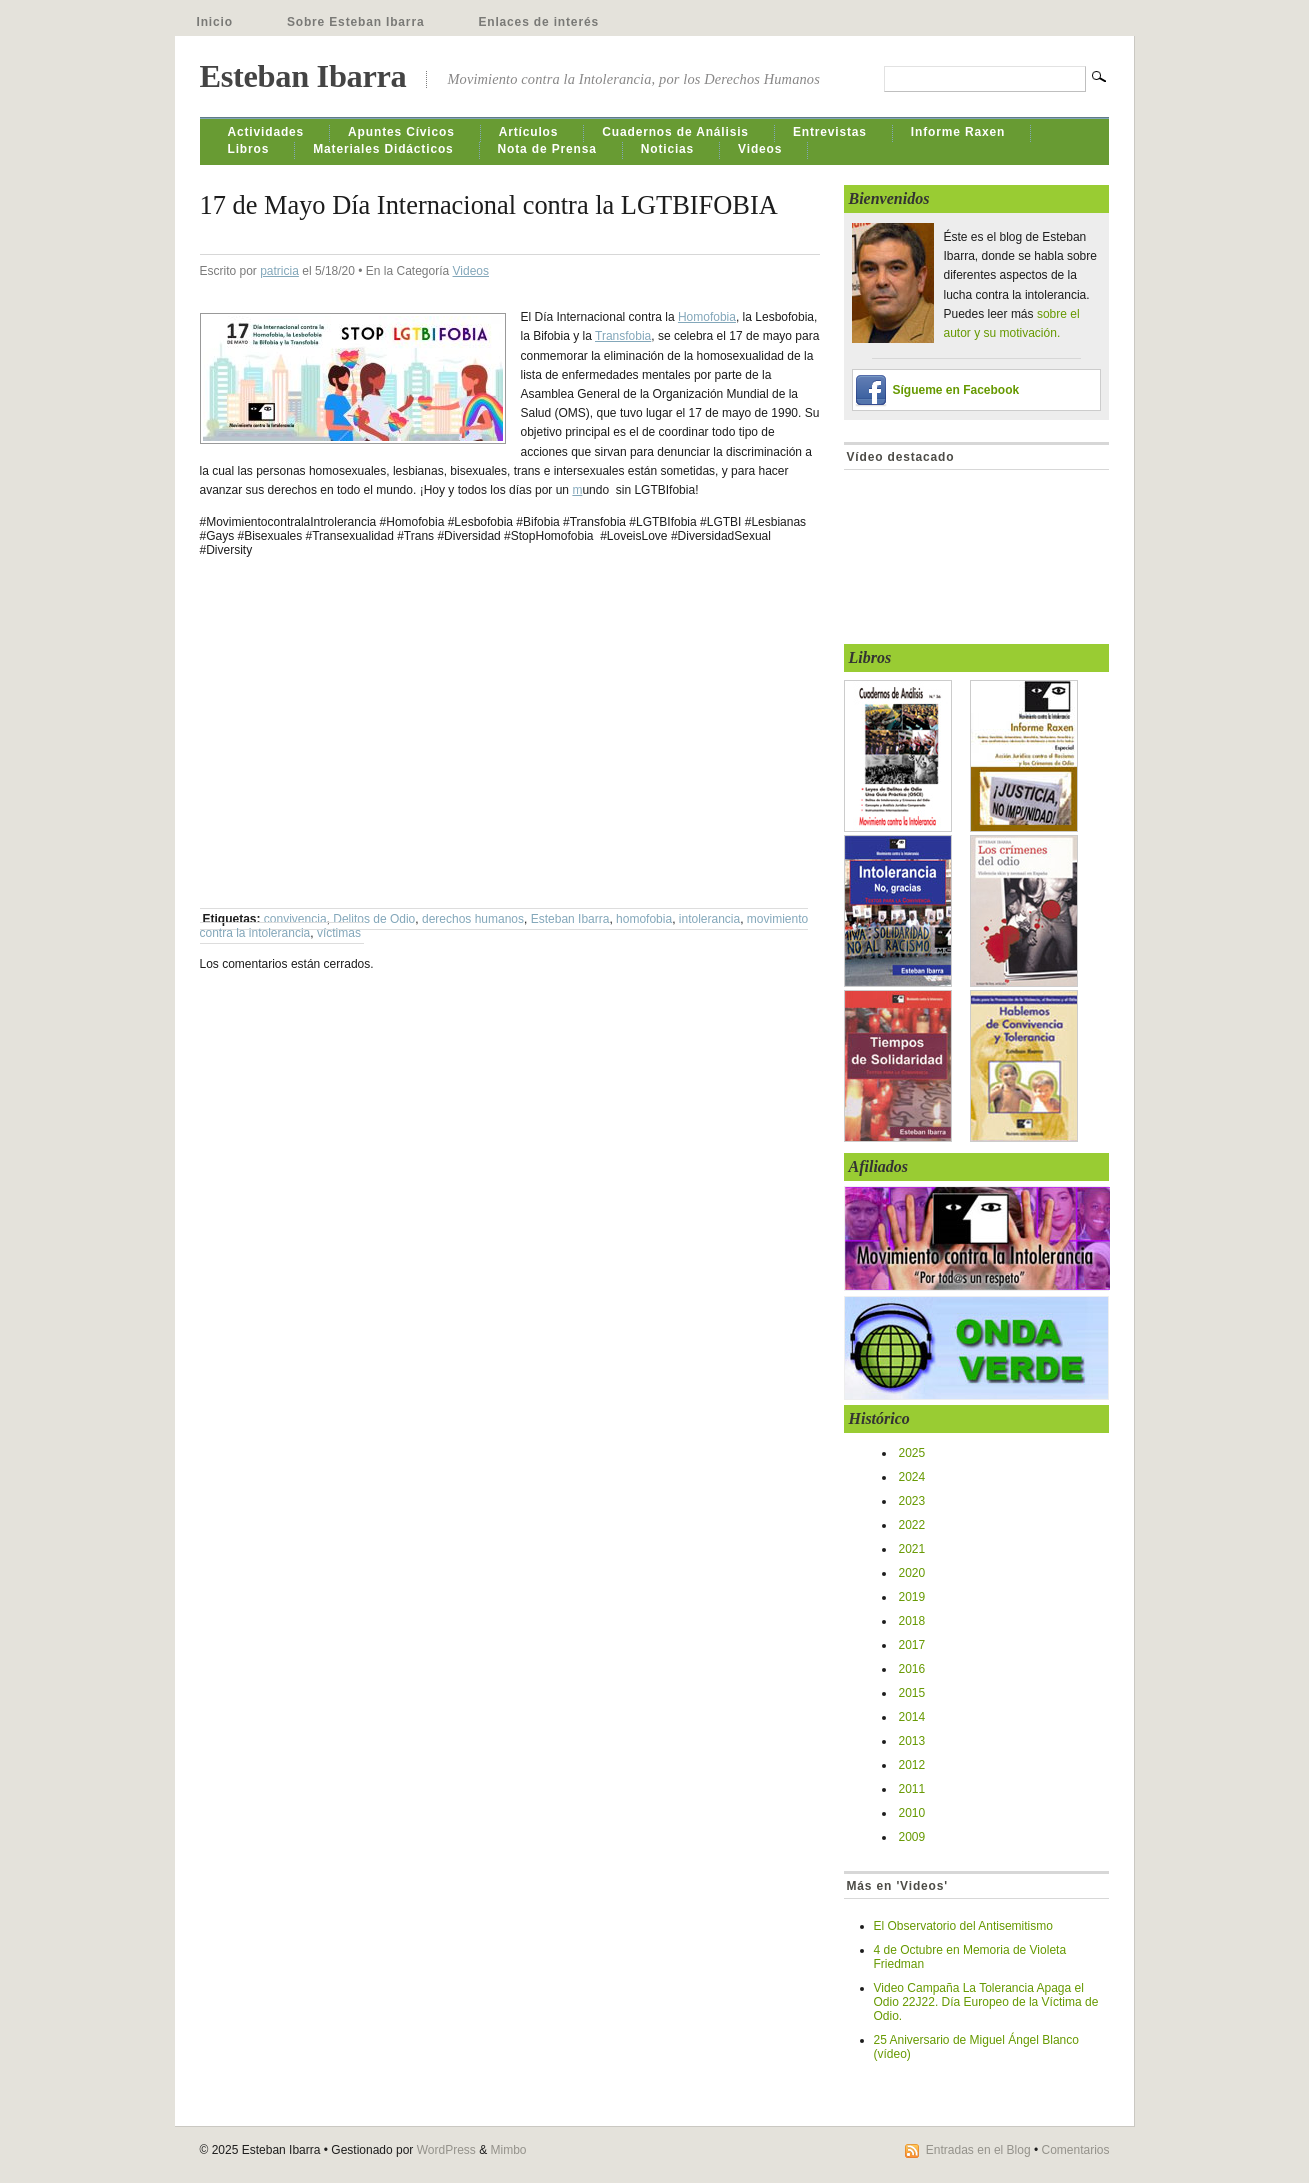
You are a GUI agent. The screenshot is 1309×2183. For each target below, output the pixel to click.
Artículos (529, 132)
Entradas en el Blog (978, 2150)
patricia (279, 271)
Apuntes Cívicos (401, 132)
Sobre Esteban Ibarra (356, 22)
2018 (912, 1621)
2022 (912, 1525)
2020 (912, 1573)
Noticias (667, 149)
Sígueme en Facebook (956, 390)
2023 (912, 1501)
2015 (912, 1693)
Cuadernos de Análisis (675, 132)
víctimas (339, 933)
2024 (912, 1477)
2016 (912, 1669)
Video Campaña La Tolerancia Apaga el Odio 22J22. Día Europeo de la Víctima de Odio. (986, 2002)
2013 (912, 1741)
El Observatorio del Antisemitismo (963, 1926)
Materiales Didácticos (383, 149)
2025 (912, 1453)
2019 (912, 1597)
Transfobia (623, 336)
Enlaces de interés (538, 22)
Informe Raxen (958, 132)
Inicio (215, 22)
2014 (912, 1717)
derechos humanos (473, 919)
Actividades (266, 132)
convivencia (295, 919)
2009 (912, 1837)
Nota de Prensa (547, 149)
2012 (912, 1765)
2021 (912, 1549)
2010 (912, 1813)
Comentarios (1075, 2150)
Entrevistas (830, 132)
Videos (760, 149)
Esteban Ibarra (303, 76)
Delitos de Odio (374, 919)
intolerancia (709, 919)
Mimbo (509, 2150)
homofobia (644, 919)
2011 (912, 1789)
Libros (249, 149)
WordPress (446, 2150)
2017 (912, 1645)
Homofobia (707, 317)
